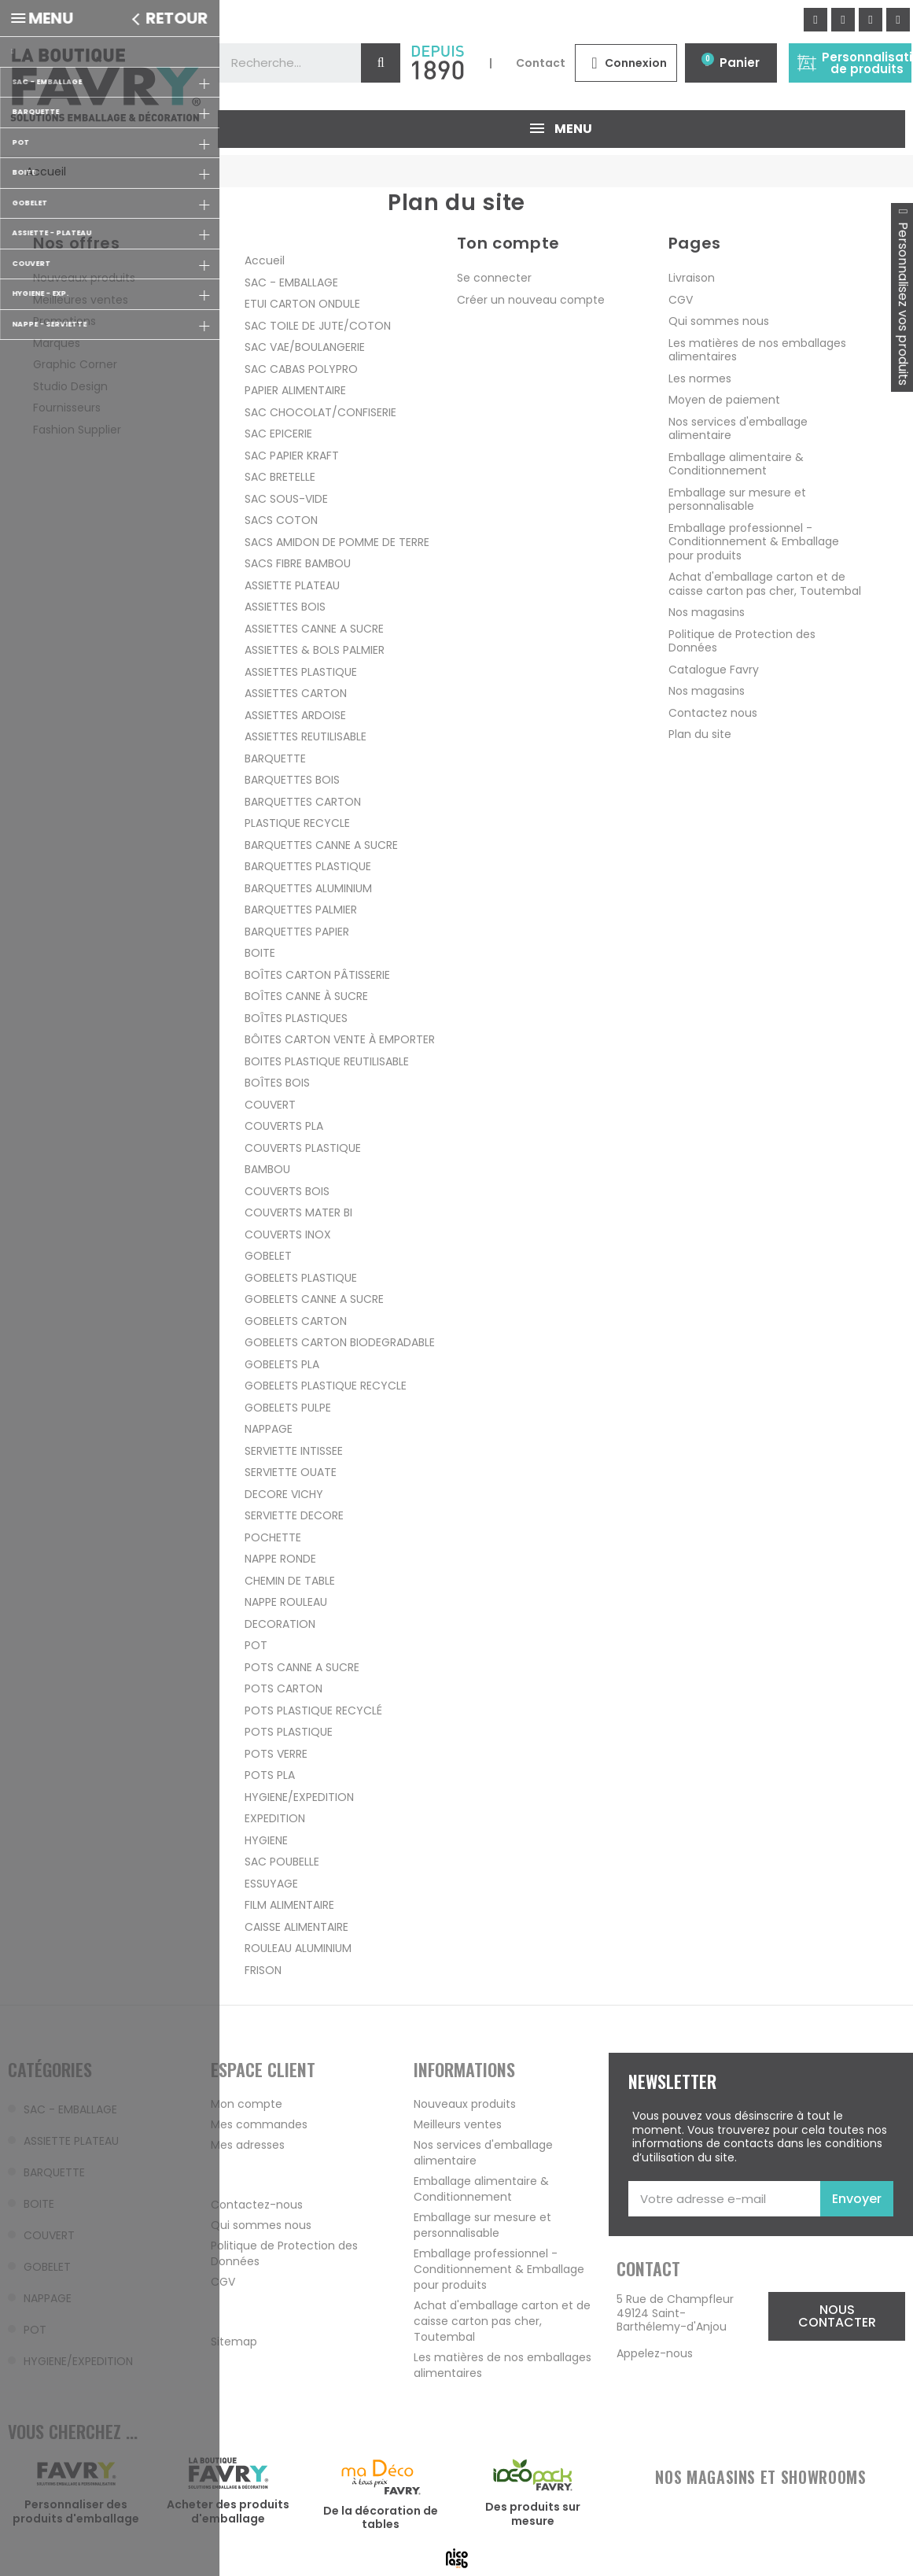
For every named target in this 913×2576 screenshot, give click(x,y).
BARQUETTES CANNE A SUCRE (321, 844)
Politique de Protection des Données (741, 640)
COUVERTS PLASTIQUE (303, 1147)
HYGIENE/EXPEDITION (299, 1796)
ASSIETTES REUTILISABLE (305, 736)
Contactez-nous (257, 2204)
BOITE (260, 953)
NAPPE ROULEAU (286, 1602)
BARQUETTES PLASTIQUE (308, 866)
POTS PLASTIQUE (289, 1732)
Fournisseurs (67, 407)
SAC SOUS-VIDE (286, 498)
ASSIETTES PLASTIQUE (301, 671)
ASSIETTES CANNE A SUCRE (314, 628)
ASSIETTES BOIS (285, 606)
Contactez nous (712, 712)
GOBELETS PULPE (288, 1407)
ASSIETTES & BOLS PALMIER (315, 650)
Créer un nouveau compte (531, 299)
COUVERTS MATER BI (298, 1212)
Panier (740, 62)
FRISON (263, 1969)
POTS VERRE (276, 1753)
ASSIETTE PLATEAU (292, 584)
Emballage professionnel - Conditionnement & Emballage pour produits (753, 541)
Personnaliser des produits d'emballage (76, 2511)
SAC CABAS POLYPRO (301, 368)
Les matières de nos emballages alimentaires (757, 349)
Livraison (691, 278)
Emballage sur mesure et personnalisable (737, 499)
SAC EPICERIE (278, 433)
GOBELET (268, 1256)
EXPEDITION (275, 1818)
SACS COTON (281, 520)
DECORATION (280, 1623)
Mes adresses (248, 2145)
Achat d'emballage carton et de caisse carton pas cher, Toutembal (764, 584)
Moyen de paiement (724, 400)
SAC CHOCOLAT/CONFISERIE (320, 411)
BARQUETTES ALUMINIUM (308, 887)
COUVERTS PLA (284, 1126)
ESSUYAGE (271, 1883)
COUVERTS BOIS (287, 1190)
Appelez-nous (655, 2352)
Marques (56, 342)
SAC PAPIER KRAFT (292, 455)
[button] (836, 2316)
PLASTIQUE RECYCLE (297, 823)
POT (256, 1645)
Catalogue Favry (713, 669)
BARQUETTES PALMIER (301, 909)
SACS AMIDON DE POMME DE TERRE (337, 541)
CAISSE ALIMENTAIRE (296, 1926)
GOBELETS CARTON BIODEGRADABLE (340, 1342)
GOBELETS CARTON (296, 1320)
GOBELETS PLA (282, 1363)
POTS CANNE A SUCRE (302, 1666)
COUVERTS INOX (288, 1234)
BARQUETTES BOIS (292, 780)
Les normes (699, 378)
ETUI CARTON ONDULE (302, 304)
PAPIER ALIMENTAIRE (295, 390)
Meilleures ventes (80, 299)
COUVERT (270, 1104)
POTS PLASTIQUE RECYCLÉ (313, 1710)
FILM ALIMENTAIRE (289, 1905)
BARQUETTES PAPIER (297, 931)
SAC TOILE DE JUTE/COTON (318, 325)
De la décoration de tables (380, 2517)
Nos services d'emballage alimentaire (738, 428)
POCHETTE (273, 1536)
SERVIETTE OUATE (291, 1472)
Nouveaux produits (84, 278)
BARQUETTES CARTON (303, 801)
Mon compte (246, 2104)
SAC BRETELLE (280, 477)
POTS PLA (270, 1775)
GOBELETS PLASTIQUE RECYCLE (326, 1385)
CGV (680, 299)
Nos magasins (706, 612)
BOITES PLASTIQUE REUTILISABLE (327, 1060)
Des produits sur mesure (532, 2514)
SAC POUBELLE (282, 1861)
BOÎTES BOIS (277, 1083)
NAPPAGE (269, 1429)
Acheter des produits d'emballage (228, 2511)
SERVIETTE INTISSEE (294, 1450)
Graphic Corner (75, 364)
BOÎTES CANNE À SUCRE (306, 996)
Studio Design (70, 385)
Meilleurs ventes (458, 2124)
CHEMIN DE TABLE (290, 1580)
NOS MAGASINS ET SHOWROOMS (760, 2477)
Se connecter (494, 278)
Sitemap (234, 2341)
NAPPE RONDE (280, 1559)
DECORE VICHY (284, 1493)
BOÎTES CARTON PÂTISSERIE (317, 974)
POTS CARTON (283, 1688)
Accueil (265, 260)
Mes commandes (259, 2124)
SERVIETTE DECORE (294, 1515)
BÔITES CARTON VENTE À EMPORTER (340, 1039)
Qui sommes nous (718, 321)
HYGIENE (266, 1839)
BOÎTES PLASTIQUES (296, 1017)
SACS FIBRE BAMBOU (298, 563)
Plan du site (699, 734)
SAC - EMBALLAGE (291, 282)
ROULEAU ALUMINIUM (298, 1948)
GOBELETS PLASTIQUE (301, 1277)
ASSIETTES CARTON (296, 693)
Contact (540, 63)
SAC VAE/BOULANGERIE (305, 347)
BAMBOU (267, 1169)
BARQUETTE (275, 758)
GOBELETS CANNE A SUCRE (314, 1299)
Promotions (64, 321)
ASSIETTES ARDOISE (295, 714)
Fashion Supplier (77, 429)
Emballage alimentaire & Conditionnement (736, 463)
